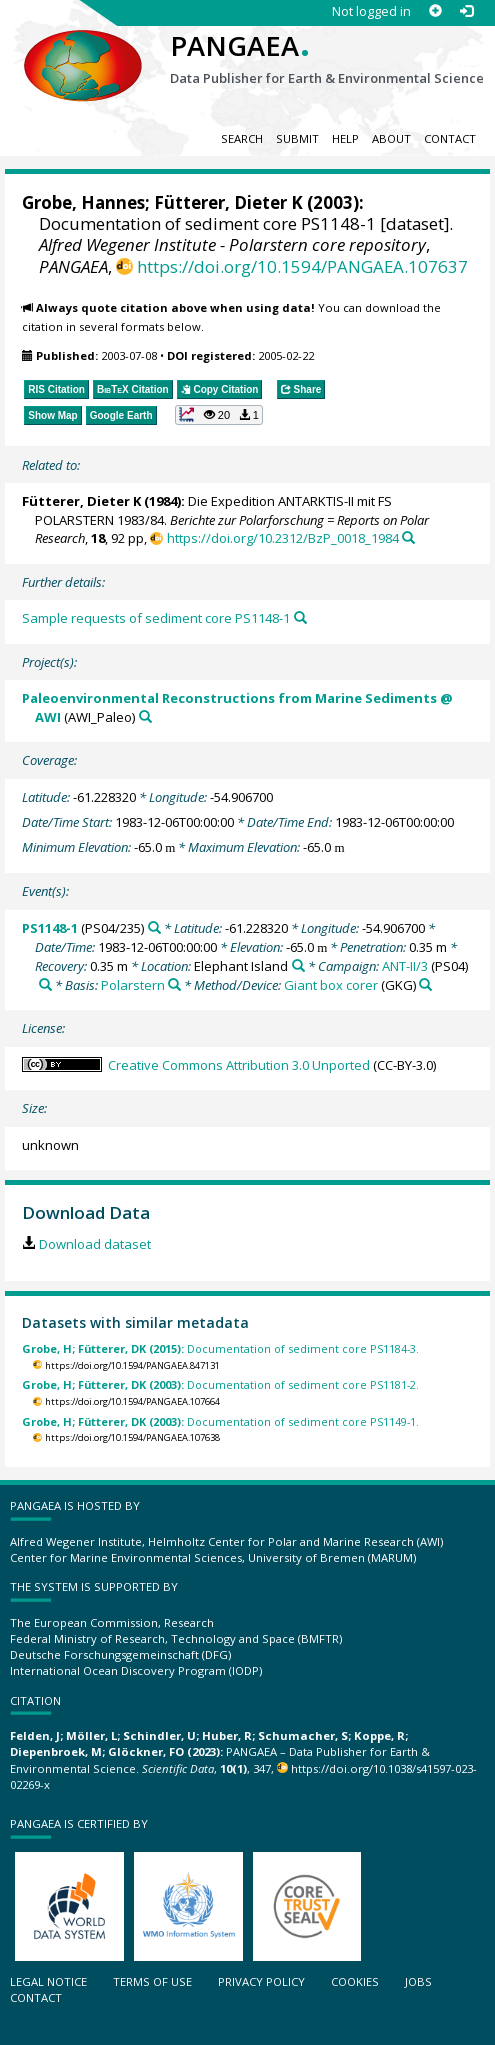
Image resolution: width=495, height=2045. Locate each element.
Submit (297, 138)
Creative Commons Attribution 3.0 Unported (239, 1065)
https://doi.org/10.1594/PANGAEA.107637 (302, 266)
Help (345, 138)
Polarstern (133, 985)
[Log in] (466, 11)
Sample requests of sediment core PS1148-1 (156, 618)
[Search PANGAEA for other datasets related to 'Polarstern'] (174, 984)
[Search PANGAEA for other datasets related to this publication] (408, 537)
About (391, 138)
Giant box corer (331, 985)
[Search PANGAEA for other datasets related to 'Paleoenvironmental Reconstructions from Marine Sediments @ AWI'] (145, 716)
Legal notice (48, 1981)
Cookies (355, 1981)
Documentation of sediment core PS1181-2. (220, 1384)
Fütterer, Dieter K (228, 202)
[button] (219, 415)
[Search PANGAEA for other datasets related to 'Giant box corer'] (425, 984)
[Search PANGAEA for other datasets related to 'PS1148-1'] (154, 927)
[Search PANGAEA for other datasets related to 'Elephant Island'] (298, 965)
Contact (450, 138)
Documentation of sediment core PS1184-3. (220, 1348)
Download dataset (95, 1244)
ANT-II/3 (405, 966)
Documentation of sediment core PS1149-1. (220, 1421)
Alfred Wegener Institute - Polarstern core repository (232, 244)
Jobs (418, 1981)
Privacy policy (261, 1981)
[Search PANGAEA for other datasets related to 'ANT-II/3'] (45, 984)
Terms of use (152, 1981)
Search (242, 138)
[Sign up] (435, 11)
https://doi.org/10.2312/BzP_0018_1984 (283, 538)
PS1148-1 (50, 928)
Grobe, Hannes (83, 202)
